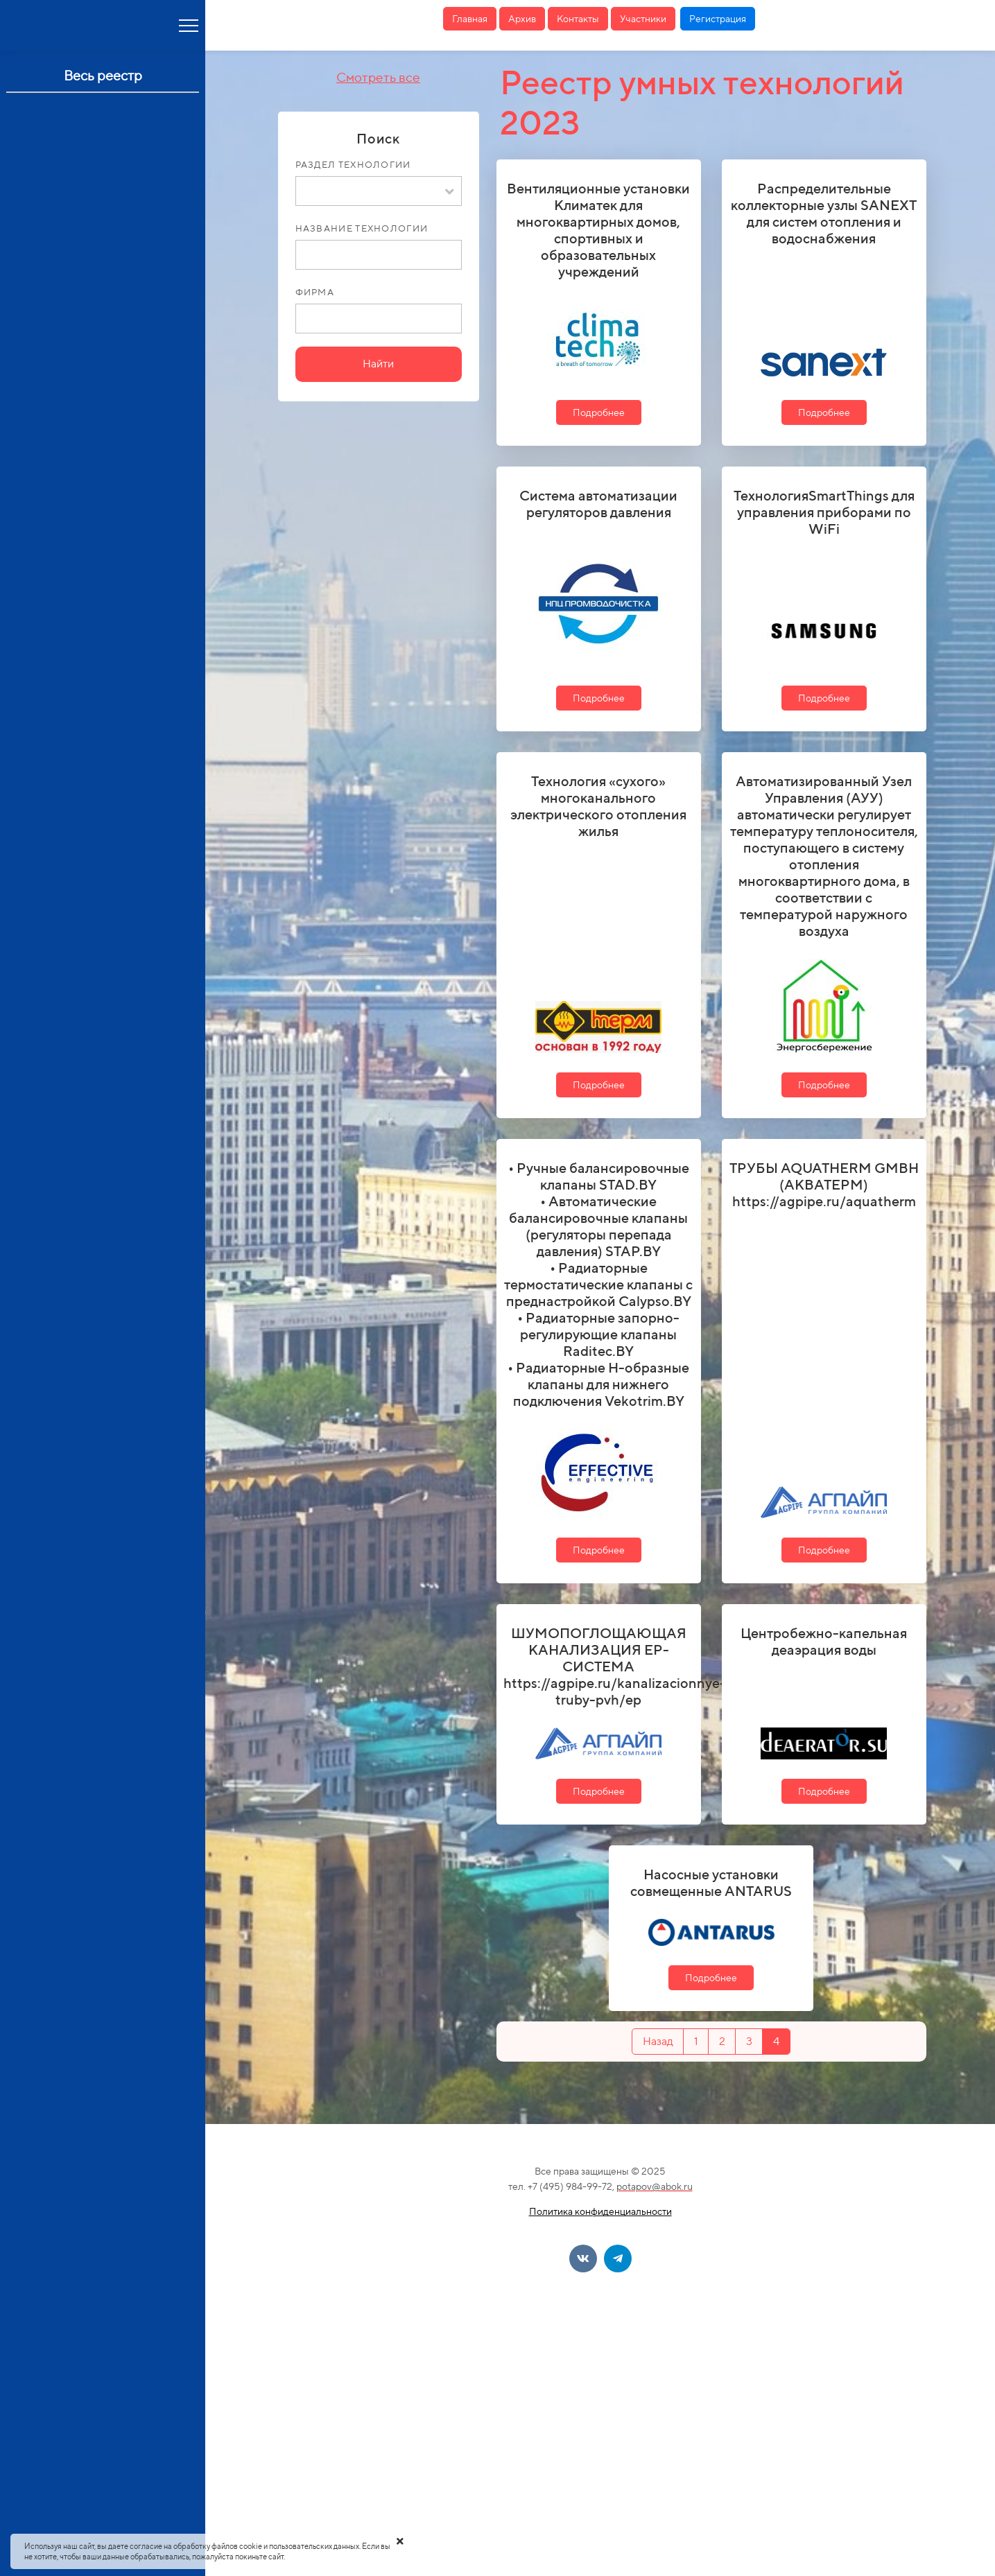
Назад (658, 2041)
